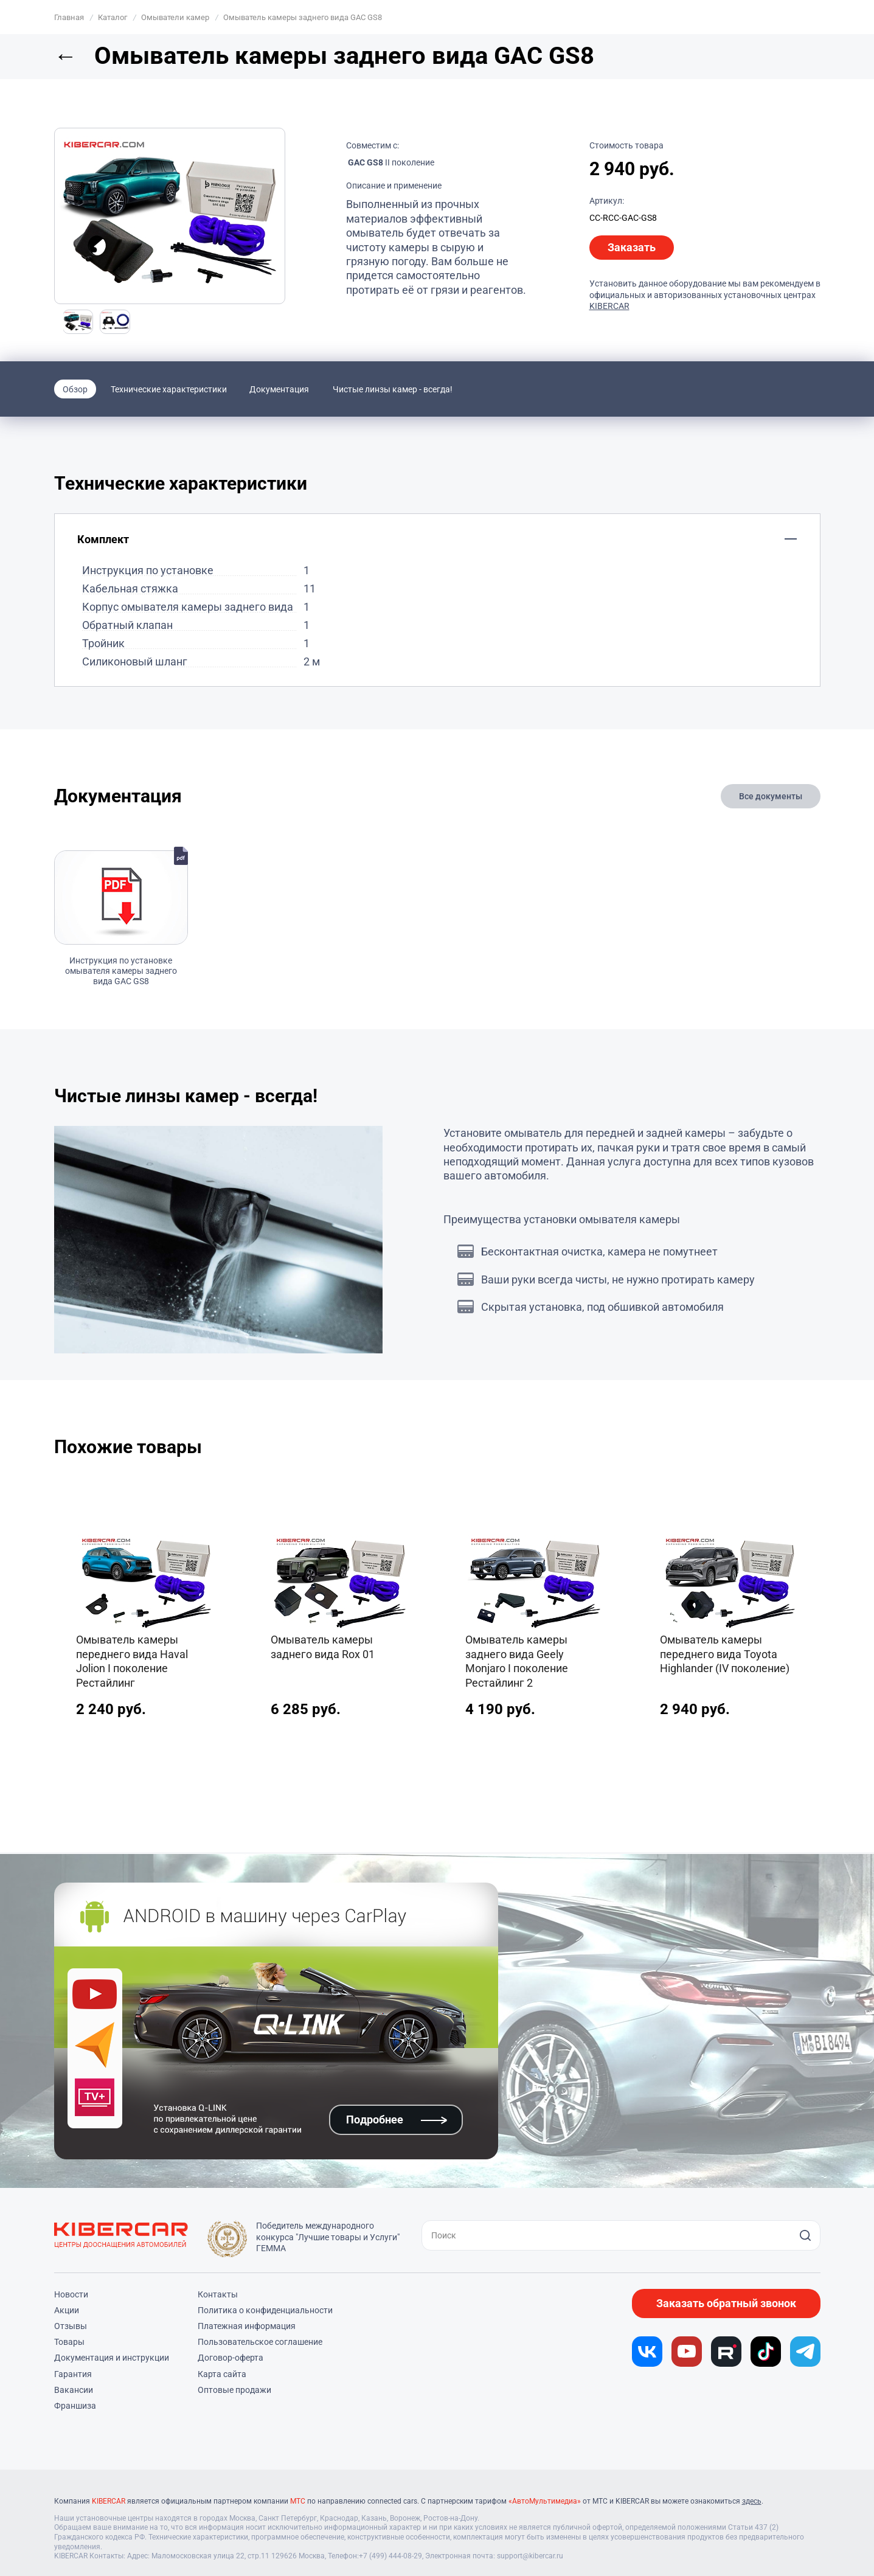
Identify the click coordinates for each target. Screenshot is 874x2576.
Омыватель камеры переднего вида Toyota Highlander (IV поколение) (724, 1654)
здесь (751, 2501)
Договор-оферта (230, 2357)
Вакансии (73, 2390)
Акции (66, 2310)
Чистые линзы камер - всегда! (393, 389)
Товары (69, 2342)
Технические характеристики (169, 389)
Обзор (75, 389)
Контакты (218, 2294)
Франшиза (75, 2406)
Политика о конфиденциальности (265, 2310)
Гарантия (73, 2374)
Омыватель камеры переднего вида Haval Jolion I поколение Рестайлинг (132, 1661)
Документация (279, 389)
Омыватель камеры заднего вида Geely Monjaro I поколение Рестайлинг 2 (516, 1661)
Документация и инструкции (111, 2357)
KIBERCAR (609, 306)
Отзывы (70, 2326)
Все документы (770, 796)
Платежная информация (247, 2326)
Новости (71, 2294)
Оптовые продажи (234, 2390)
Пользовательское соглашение (260, 2342)
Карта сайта (222, 2374)
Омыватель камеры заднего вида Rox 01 (323, 1646)
